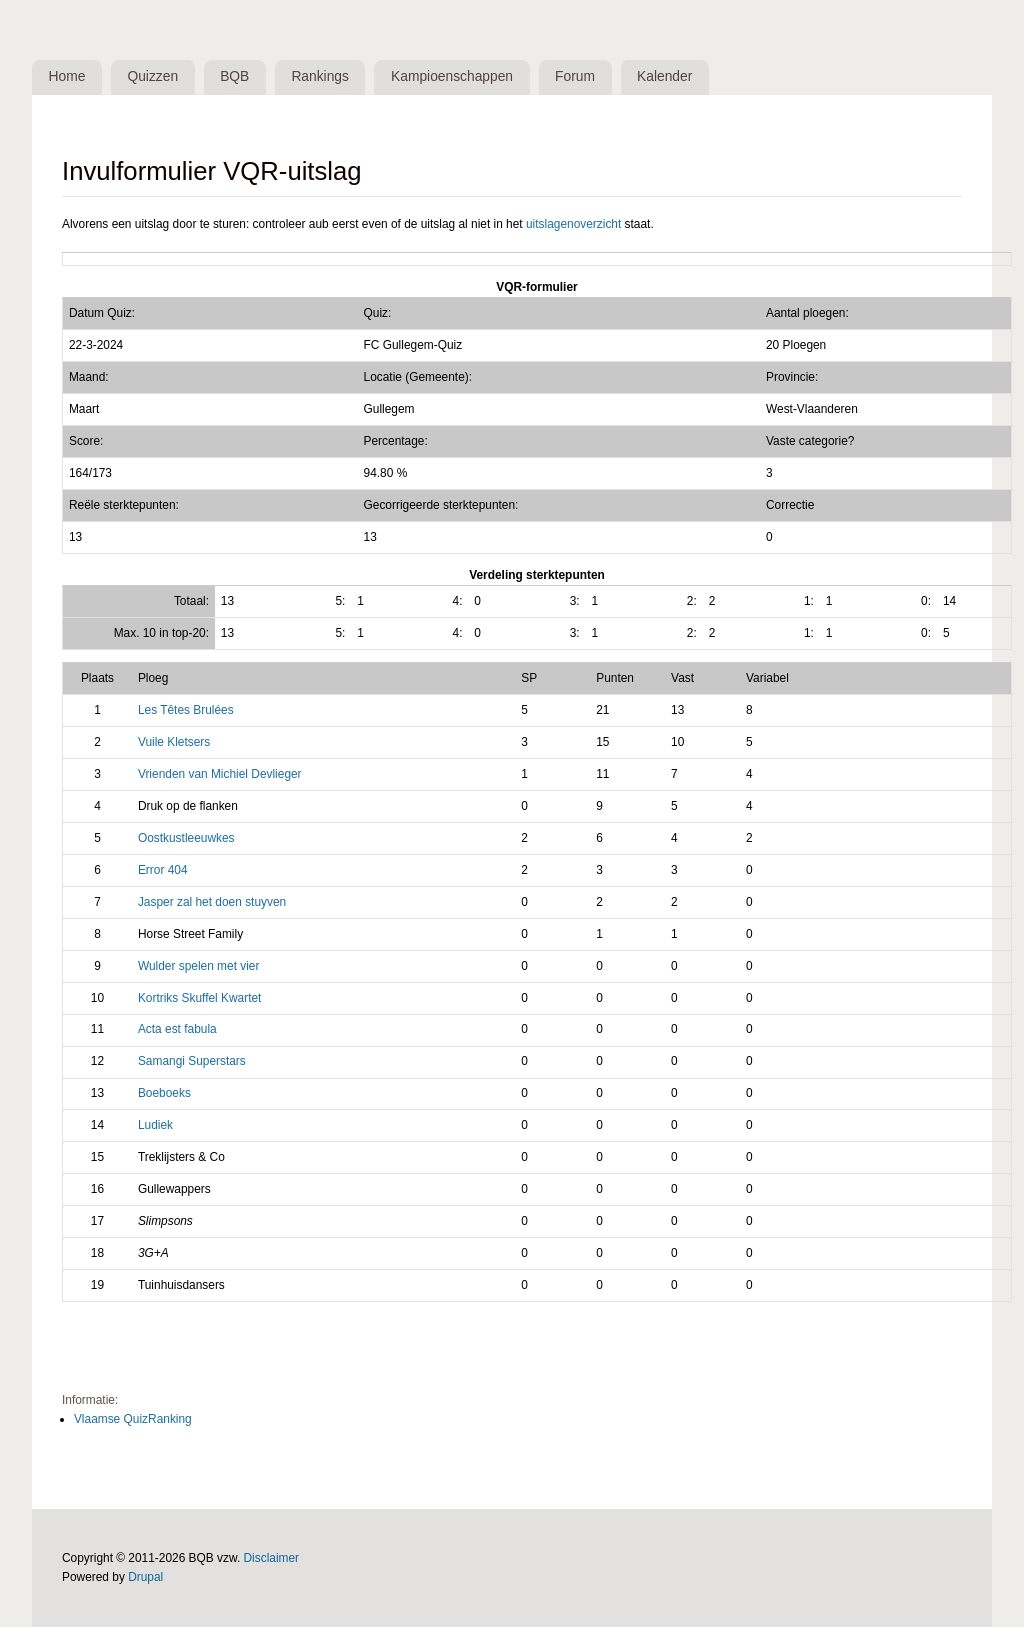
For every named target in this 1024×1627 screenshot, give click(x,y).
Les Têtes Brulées (186, 710)
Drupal (145, 1577)
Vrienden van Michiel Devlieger (220, 774)
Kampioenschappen (452, 76)
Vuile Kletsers (174, 742)
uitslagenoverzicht (573, 224)
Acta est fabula (177, 1029)
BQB (234, 76)
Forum (575, 76)
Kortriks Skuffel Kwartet (200, 998)
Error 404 (163, 870)
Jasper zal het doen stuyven (212, 902)
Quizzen (153, 76)
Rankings (321, 76)
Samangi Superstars (192, 1061)
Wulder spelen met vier (199, 966)
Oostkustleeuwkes (186, 838)
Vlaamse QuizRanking (133, 1419)
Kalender (664, 76)
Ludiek (155, 1125)
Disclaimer (272, 1558)
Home (67, 76)
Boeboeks (164, 1093)
